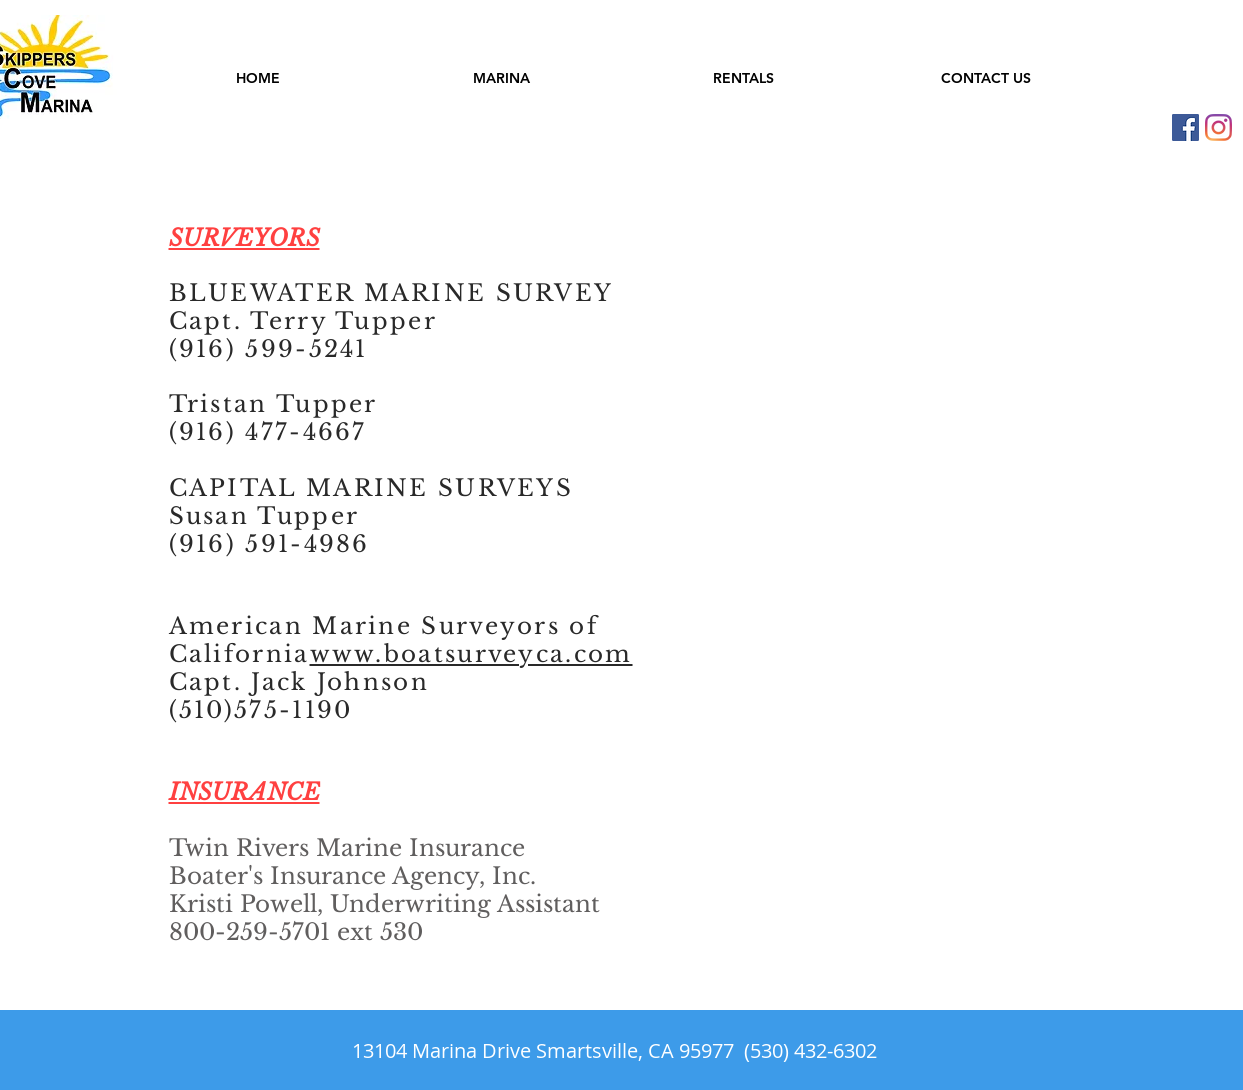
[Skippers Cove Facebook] (1185, 127)
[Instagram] (1218, 127)
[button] (501, 78)
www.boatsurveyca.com (471, 654)
